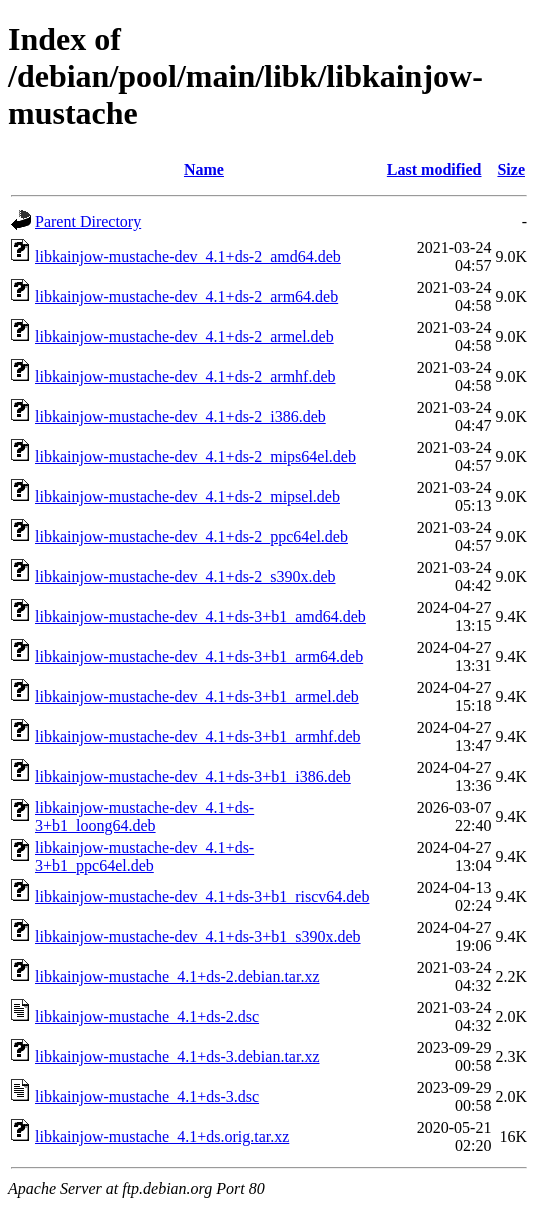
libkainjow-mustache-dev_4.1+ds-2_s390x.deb (185, 576)
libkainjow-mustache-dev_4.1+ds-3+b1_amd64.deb (200, 616)
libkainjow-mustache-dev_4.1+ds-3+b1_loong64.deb (144, 816)
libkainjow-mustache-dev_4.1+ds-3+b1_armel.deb (197, 696)
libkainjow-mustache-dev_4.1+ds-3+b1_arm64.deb (199, 656)
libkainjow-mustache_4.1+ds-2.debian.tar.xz (177, 976)
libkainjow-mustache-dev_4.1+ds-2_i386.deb (180, 416)
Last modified (434, 169)
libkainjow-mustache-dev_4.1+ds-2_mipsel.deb (187, 496)
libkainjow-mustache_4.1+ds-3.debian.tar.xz (177, 1056)
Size (511, 169)
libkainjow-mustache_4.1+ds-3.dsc (147, 1096)
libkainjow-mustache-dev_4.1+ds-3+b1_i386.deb (193, 776)
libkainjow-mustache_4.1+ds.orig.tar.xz (162, 1136)
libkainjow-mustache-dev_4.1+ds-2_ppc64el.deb (191, 536)
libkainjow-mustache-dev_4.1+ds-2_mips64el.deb (195, 456)
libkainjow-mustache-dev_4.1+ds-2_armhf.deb (185, 376)
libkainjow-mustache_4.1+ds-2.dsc (147, 1016)
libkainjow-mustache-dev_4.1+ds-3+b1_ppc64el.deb (144, 856)
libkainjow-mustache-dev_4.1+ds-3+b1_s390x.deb (198, 936)
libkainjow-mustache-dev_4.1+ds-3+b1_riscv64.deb (202, 896)
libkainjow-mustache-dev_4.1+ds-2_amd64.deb (188, 256)
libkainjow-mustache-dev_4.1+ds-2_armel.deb (184, 336)
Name (204, 169)
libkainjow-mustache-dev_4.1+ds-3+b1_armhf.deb (198, 736)
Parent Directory (88, 221)
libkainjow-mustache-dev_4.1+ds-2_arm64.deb (186, 296)
